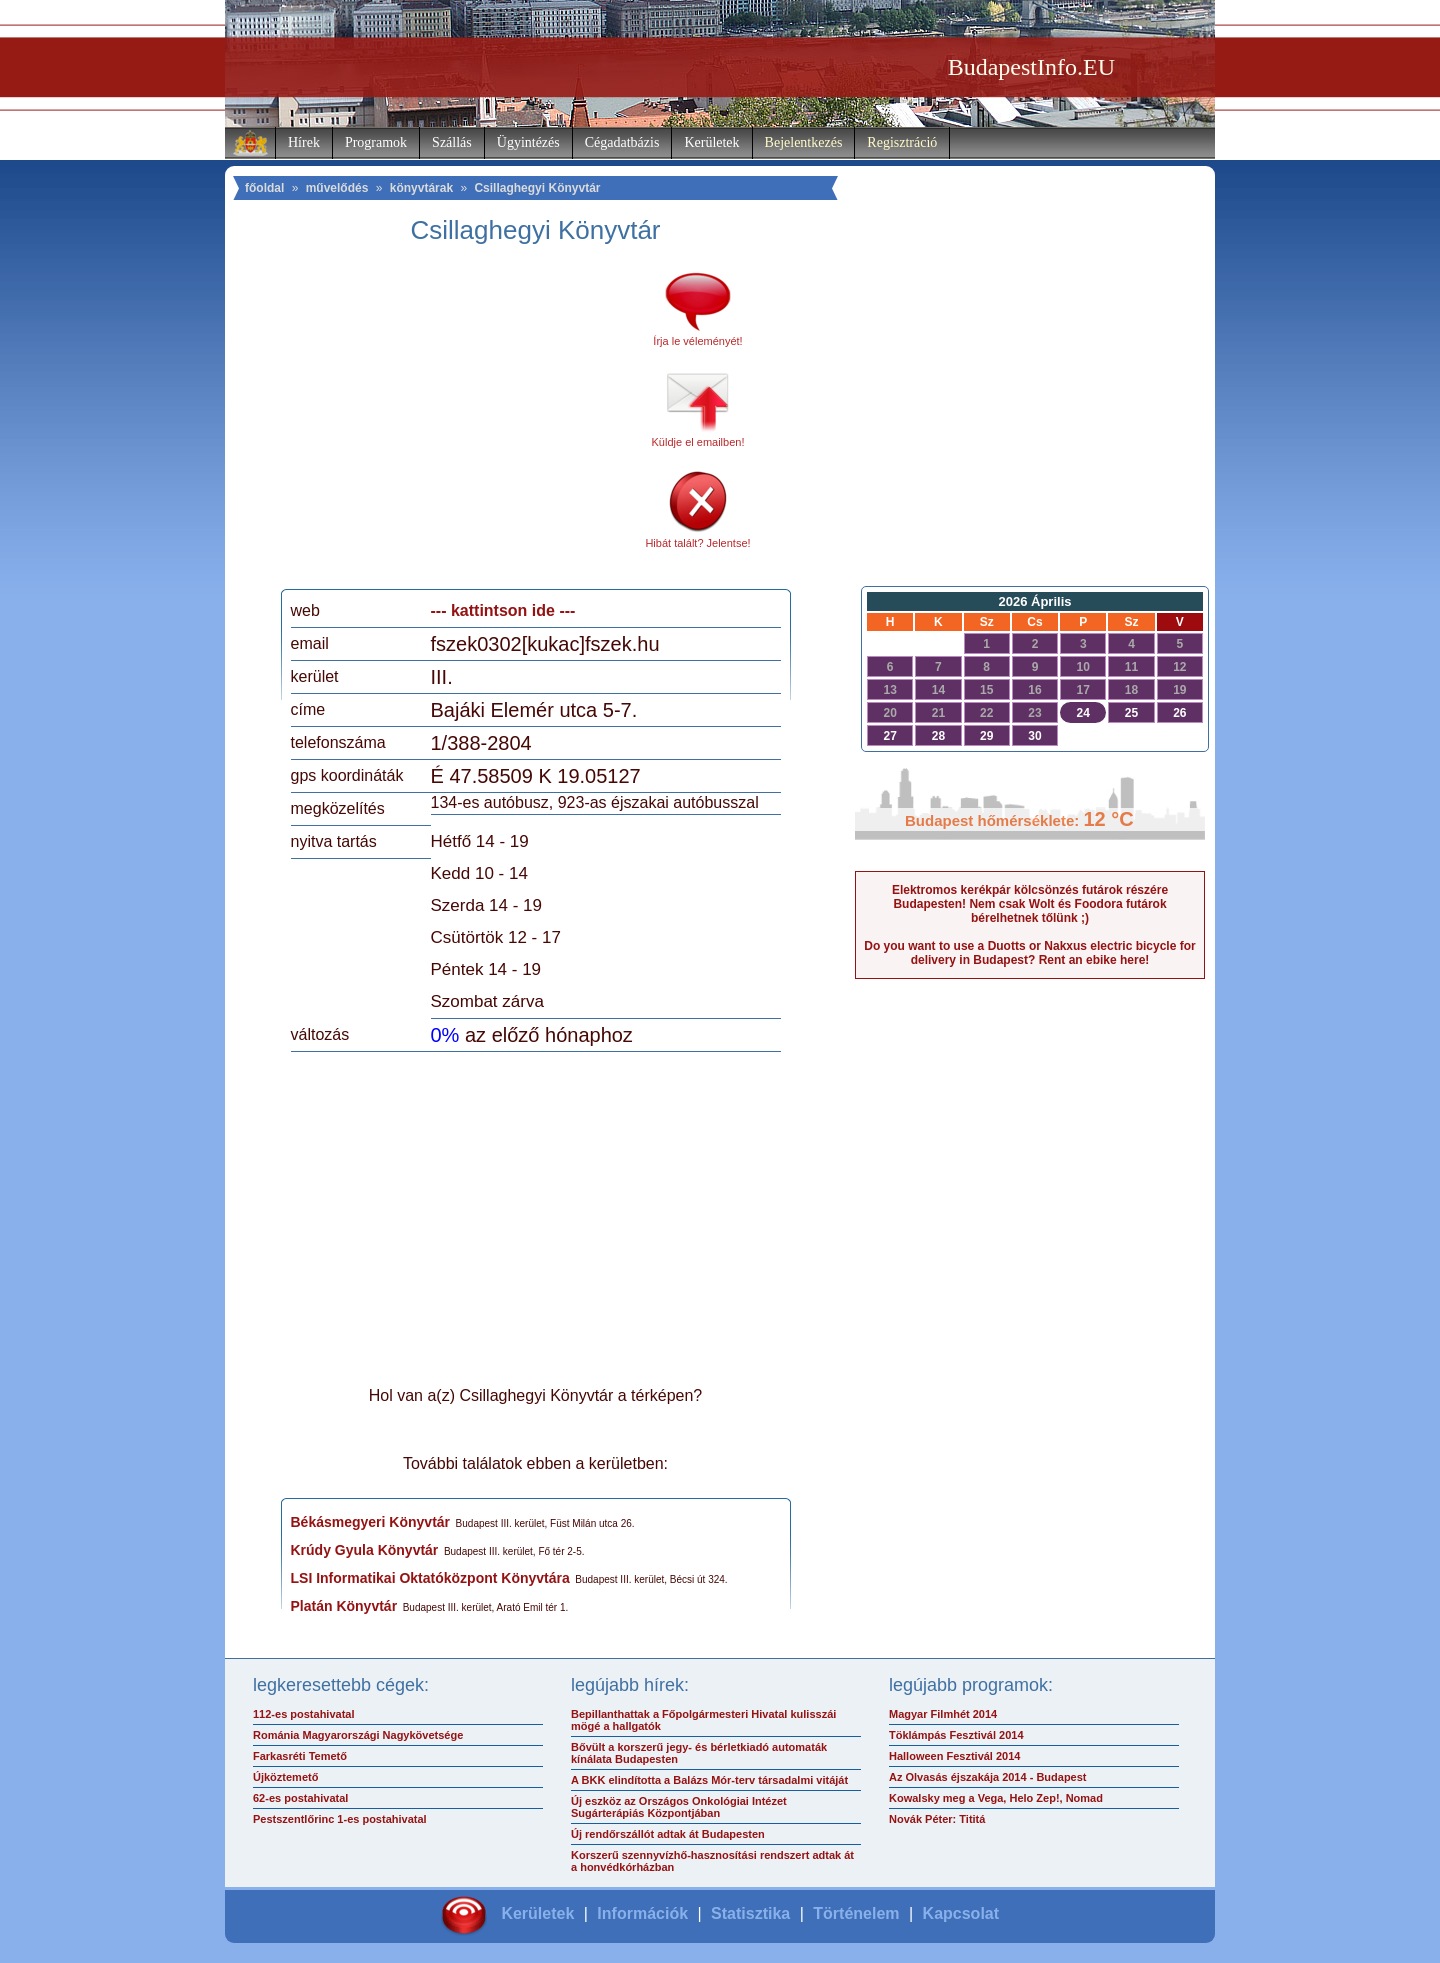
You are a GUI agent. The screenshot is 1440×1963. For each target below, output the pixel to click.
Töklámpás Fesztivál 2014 (956, 1735)
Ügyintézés (528, 142)
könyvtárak (421, 188)
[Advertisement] (458, 424)
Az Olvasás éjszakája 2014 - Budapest (988, 1777)
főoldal (264, 188)
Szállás (452, 142)
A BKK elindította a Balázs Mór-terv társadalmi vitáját (709, 1780)
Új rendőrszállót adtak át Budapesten (668, 1834)
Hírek (304, 142)
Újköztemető (285, 1777)
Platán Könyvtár (344, 1606)
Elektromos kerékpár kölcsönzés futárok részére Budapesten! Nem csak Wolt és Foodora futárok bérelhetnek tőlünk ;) (1030, 904)
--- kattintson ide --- (503, 610)
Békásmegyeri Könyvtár (371, 1522)
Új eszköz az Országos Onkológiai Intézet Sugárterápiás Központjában (679, 1807)
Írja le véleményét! (697, 341)
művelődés (337, 188)
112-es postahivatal (304, 1714)
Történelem (856, 1913)
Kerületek (711, 142)
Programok (376, 142)
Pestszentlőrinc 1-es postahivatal (340, 1819)
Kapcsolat (961, 1913)
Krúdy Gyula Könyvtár (365, 1550)
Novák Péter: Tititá (937, 1819)
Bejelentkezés (804, 142)
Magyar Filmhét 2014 (943, 1714)
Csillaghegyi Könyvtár (537, 188)
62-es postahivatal (300, 1798)
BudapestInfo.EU (1031, 67)
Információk (642, 1913)
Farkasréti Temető (300, 1756)
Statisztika (750, 1913)
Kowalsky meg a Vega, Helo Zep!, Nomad (996, 1798)
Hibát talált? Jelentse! (697, 543)
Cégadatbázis (622, 142)
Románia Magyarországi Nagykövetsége (358, 1735)
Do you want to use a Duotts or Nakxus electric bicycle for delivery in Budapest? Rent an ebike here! (1029, 953)
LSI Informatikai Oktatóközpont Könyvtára (430, 1578)
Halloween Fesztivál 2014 (954, 1756)
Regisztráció (902, 142)
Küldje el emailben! (698, 442)
